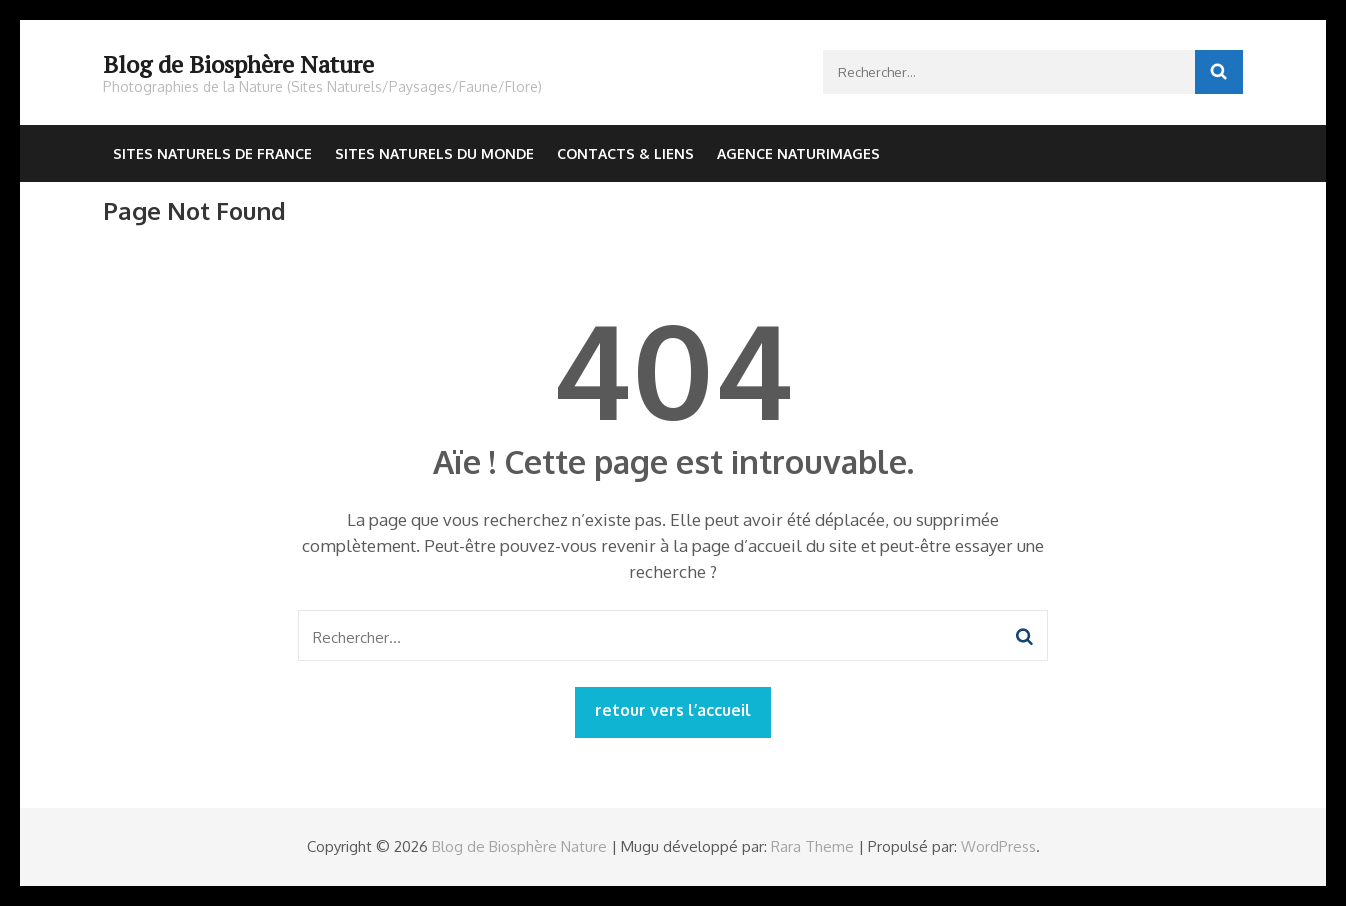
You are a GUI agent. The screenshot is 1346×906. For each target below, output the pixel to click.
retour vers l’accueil (673, 710)
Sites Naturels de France (212, 153)
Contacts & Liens (625, 153)
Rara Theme (812, 846)
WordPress (998, 846)
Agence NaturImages (798, 153)
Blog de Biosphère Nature (238, 64)
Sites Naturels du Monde (434, 153)
